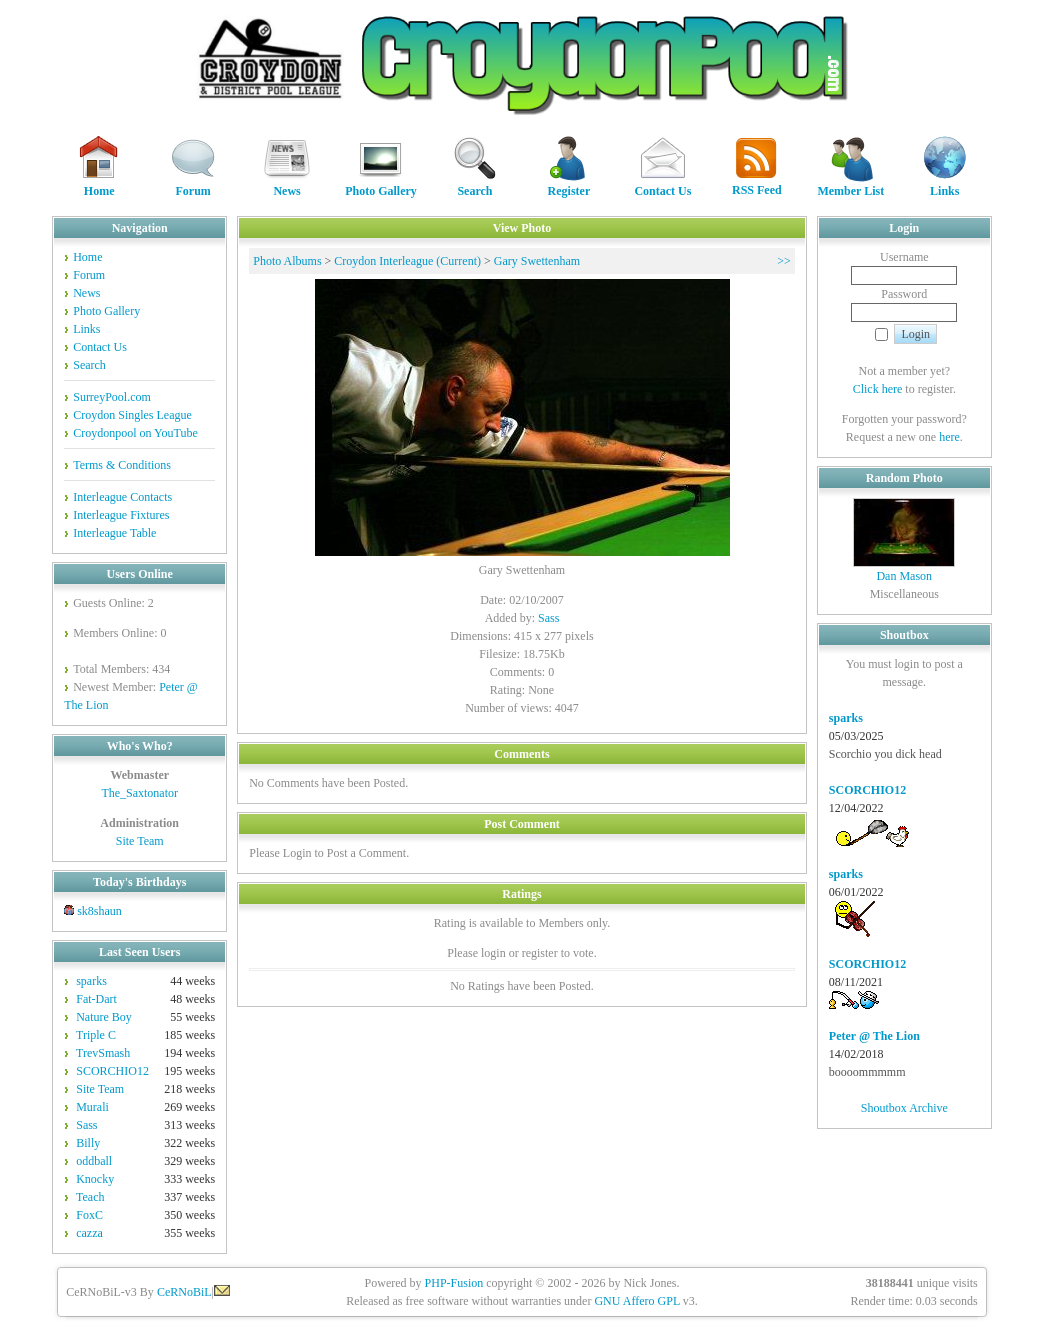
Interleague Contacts (122, 497)
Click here (878, 389)
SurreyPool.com (112, 397)
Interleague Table (114, 533)
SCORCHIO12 (112, 1071)
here (949, 437)
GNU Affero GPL (636, 1301)
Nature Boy (104, 1017)
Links (945, 184)
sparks (91, 981)
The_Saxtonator (139, 793)
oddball (94, 1161)
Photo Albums (287, 261)
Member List (850, 184)
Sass (86, 1125)
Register (569, 184)
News (287, 184)
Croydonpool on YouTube (135, 433)
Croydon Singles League (132, 415)
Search (475, 184)
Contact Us (662, 184)
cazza (89, 1233)
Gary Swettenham (537, 261)
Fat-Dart (96, 999)
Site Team (140, 841)
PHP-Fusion (454, 1283)
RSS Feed (757, 183)
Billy (88, 1143)
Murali (92, 1107)
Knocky (95, 1179)
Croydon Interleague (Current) (407, 261)
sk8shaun (99, 911)
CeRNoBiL (184, 1292)
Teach (90, 1197)
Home (99, 184)
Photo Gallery (381, 184)
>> (784, 261)
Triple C (96, 1035)
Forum (193, 184)
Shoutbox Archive (904, 1108)
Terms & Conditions (122, 465)
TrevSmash (103, 1053)
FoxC (89, 1215)
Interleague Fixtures (121, 515)
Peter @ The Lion (874, 1036)
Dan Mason (904, 576)
